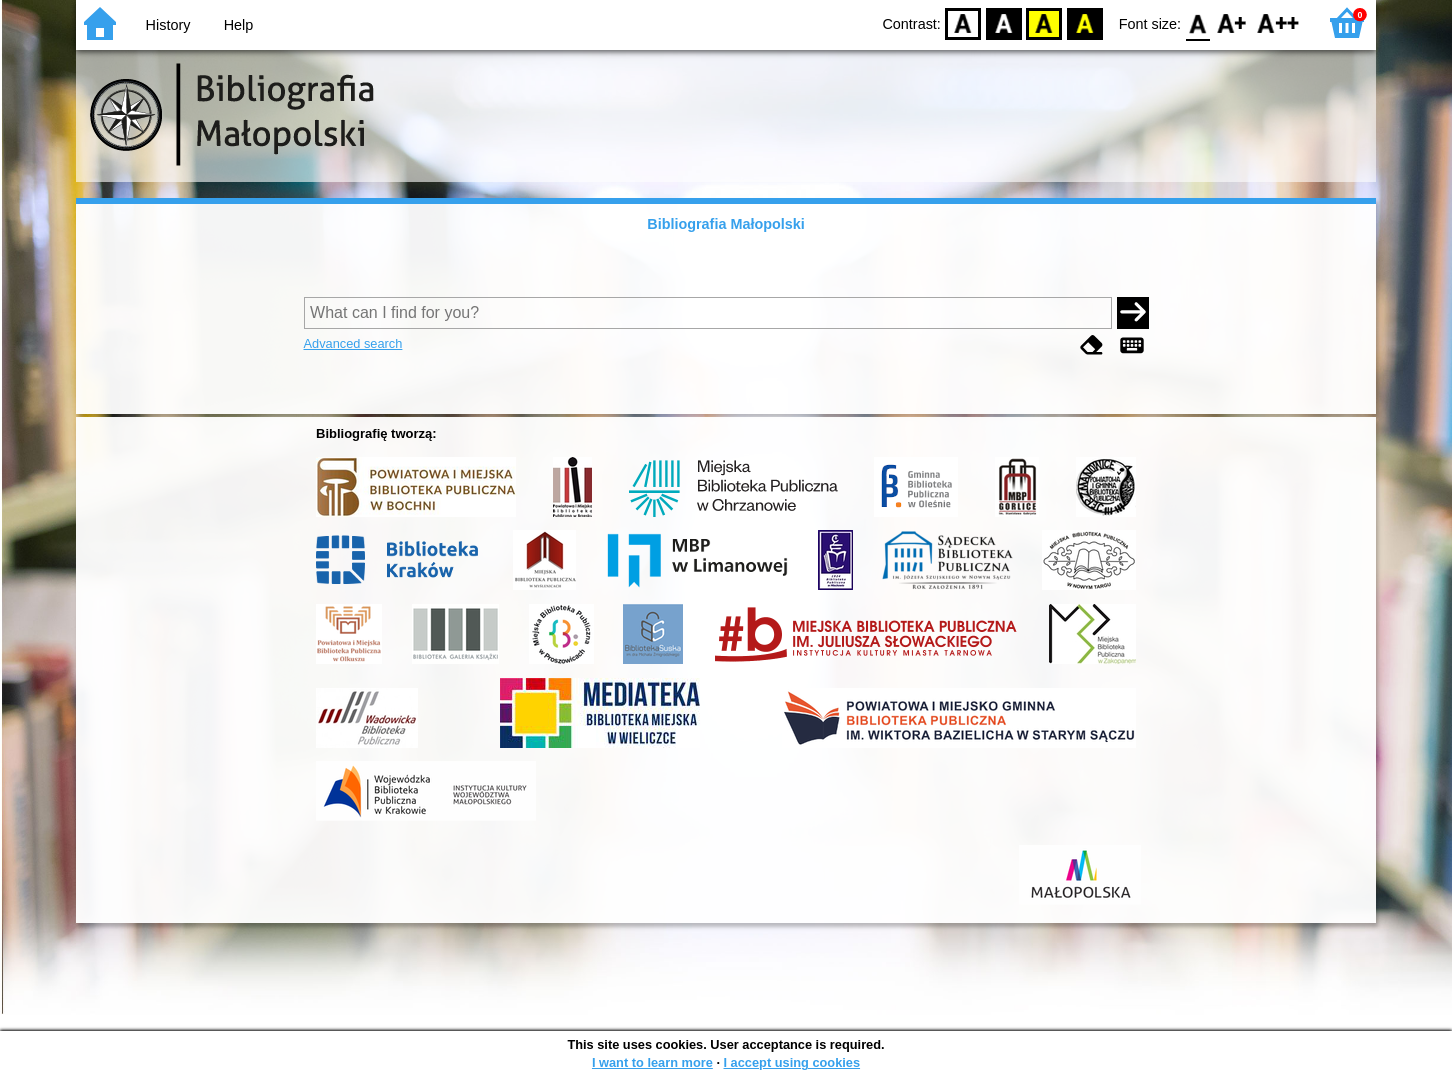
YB (1044, 22)
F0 (1197, 22)
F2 (1278, 22)
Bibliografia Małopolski (726, 224)
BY (1084, 22)
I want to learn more (652, 1062)
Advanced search (353, 343)
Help (239, 25)
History (168, 25)
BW (1004, 22)
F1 (1232, 22)
